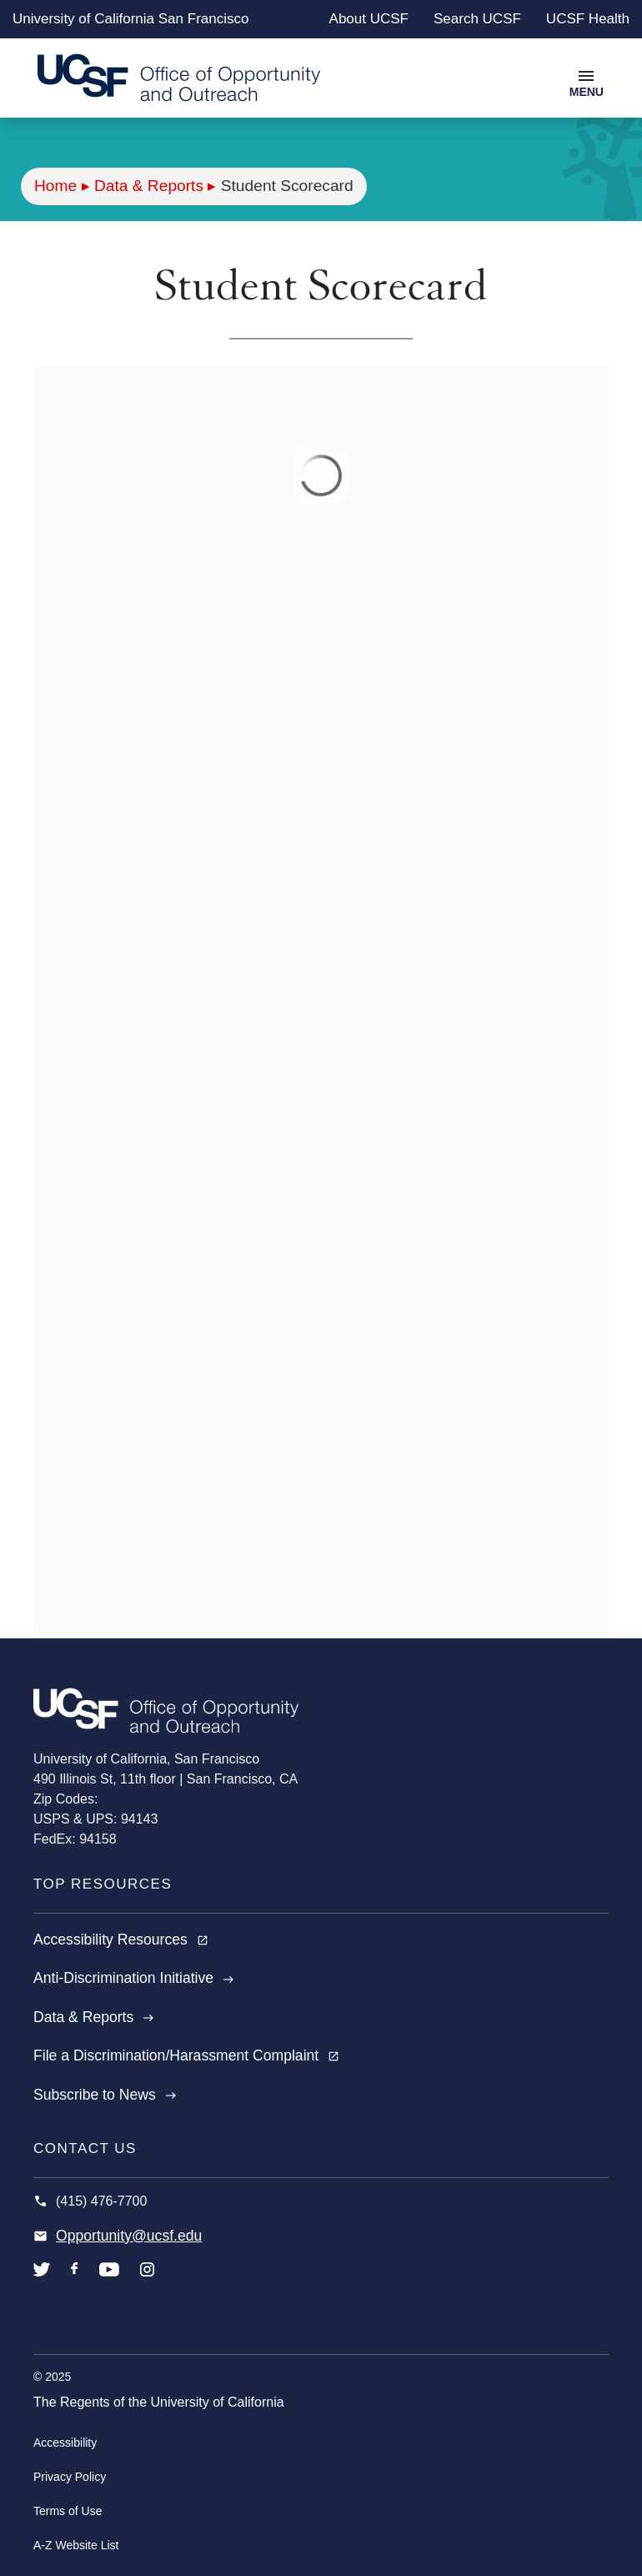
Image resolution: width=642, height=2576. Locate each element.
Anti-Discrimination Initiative (133, 1978)
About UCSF (369, 19)
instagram (147, 2281)
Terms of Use (67, 2511)
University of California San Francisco (130, 19)
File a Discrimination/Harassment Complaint (186, 2055)
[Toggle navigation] (586, 82)
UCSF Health (587, 19)
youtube (109, 2281)
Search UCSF (477, 19)
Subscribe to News (105, 2094)
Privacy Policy (69, 2476)
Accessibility (65, 2442)
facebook (74, 2281)
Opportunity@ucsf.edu (129, 2235)
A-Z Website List (75, 2545)
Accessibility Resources (120, 1939)
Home (55, 185)
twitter (41, 2281)
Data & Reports (148, 185)
